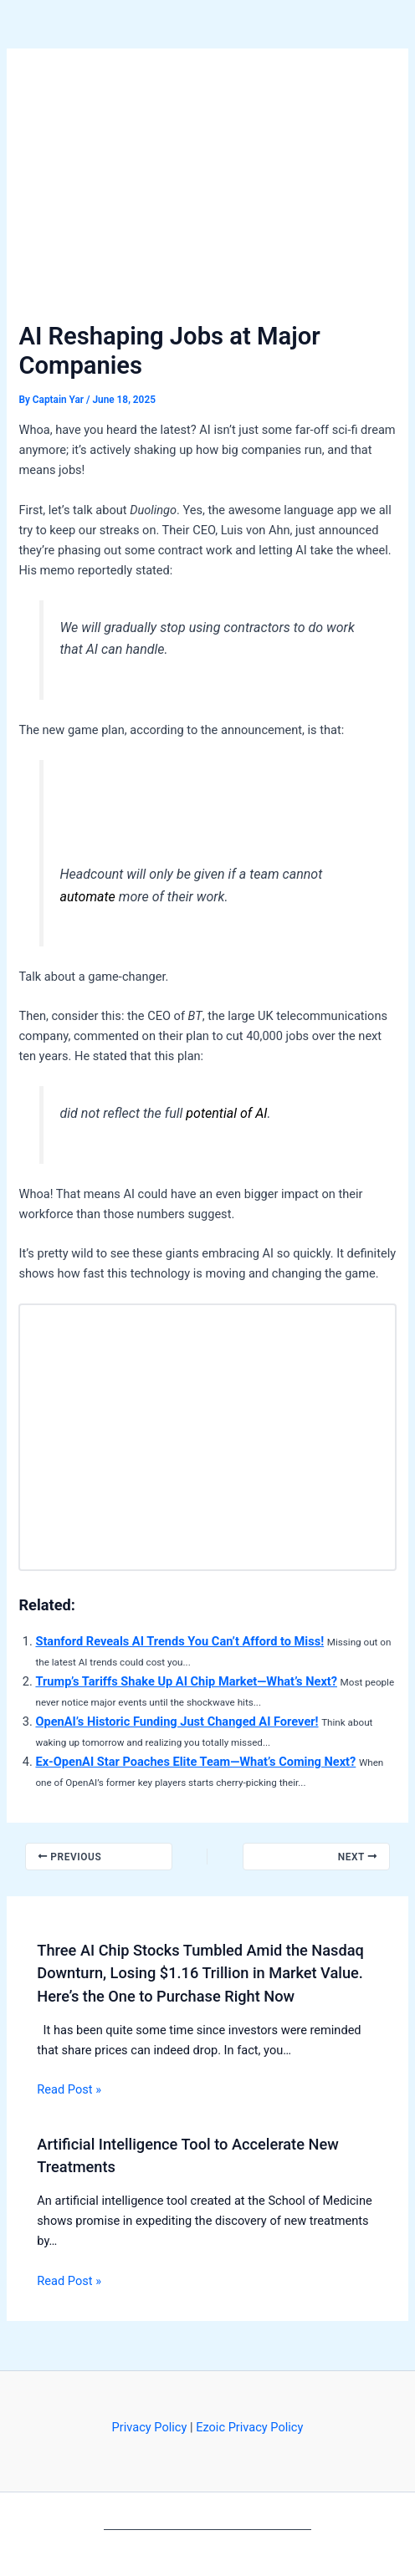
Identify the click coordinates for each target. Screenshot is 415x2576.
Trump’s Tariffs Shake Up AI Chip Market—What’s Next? (186, 1681)
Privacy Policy (149, 2427)
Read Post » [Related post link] (69, 2089)
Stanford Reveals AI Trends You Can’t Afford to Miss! (179, 1641)
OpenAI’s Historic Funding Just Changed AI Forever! (176, 1721)
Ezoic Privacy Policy (249, 2427)
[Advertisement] (208, 192)
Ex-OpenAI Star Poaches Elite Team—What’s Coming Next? (195, 1761)
